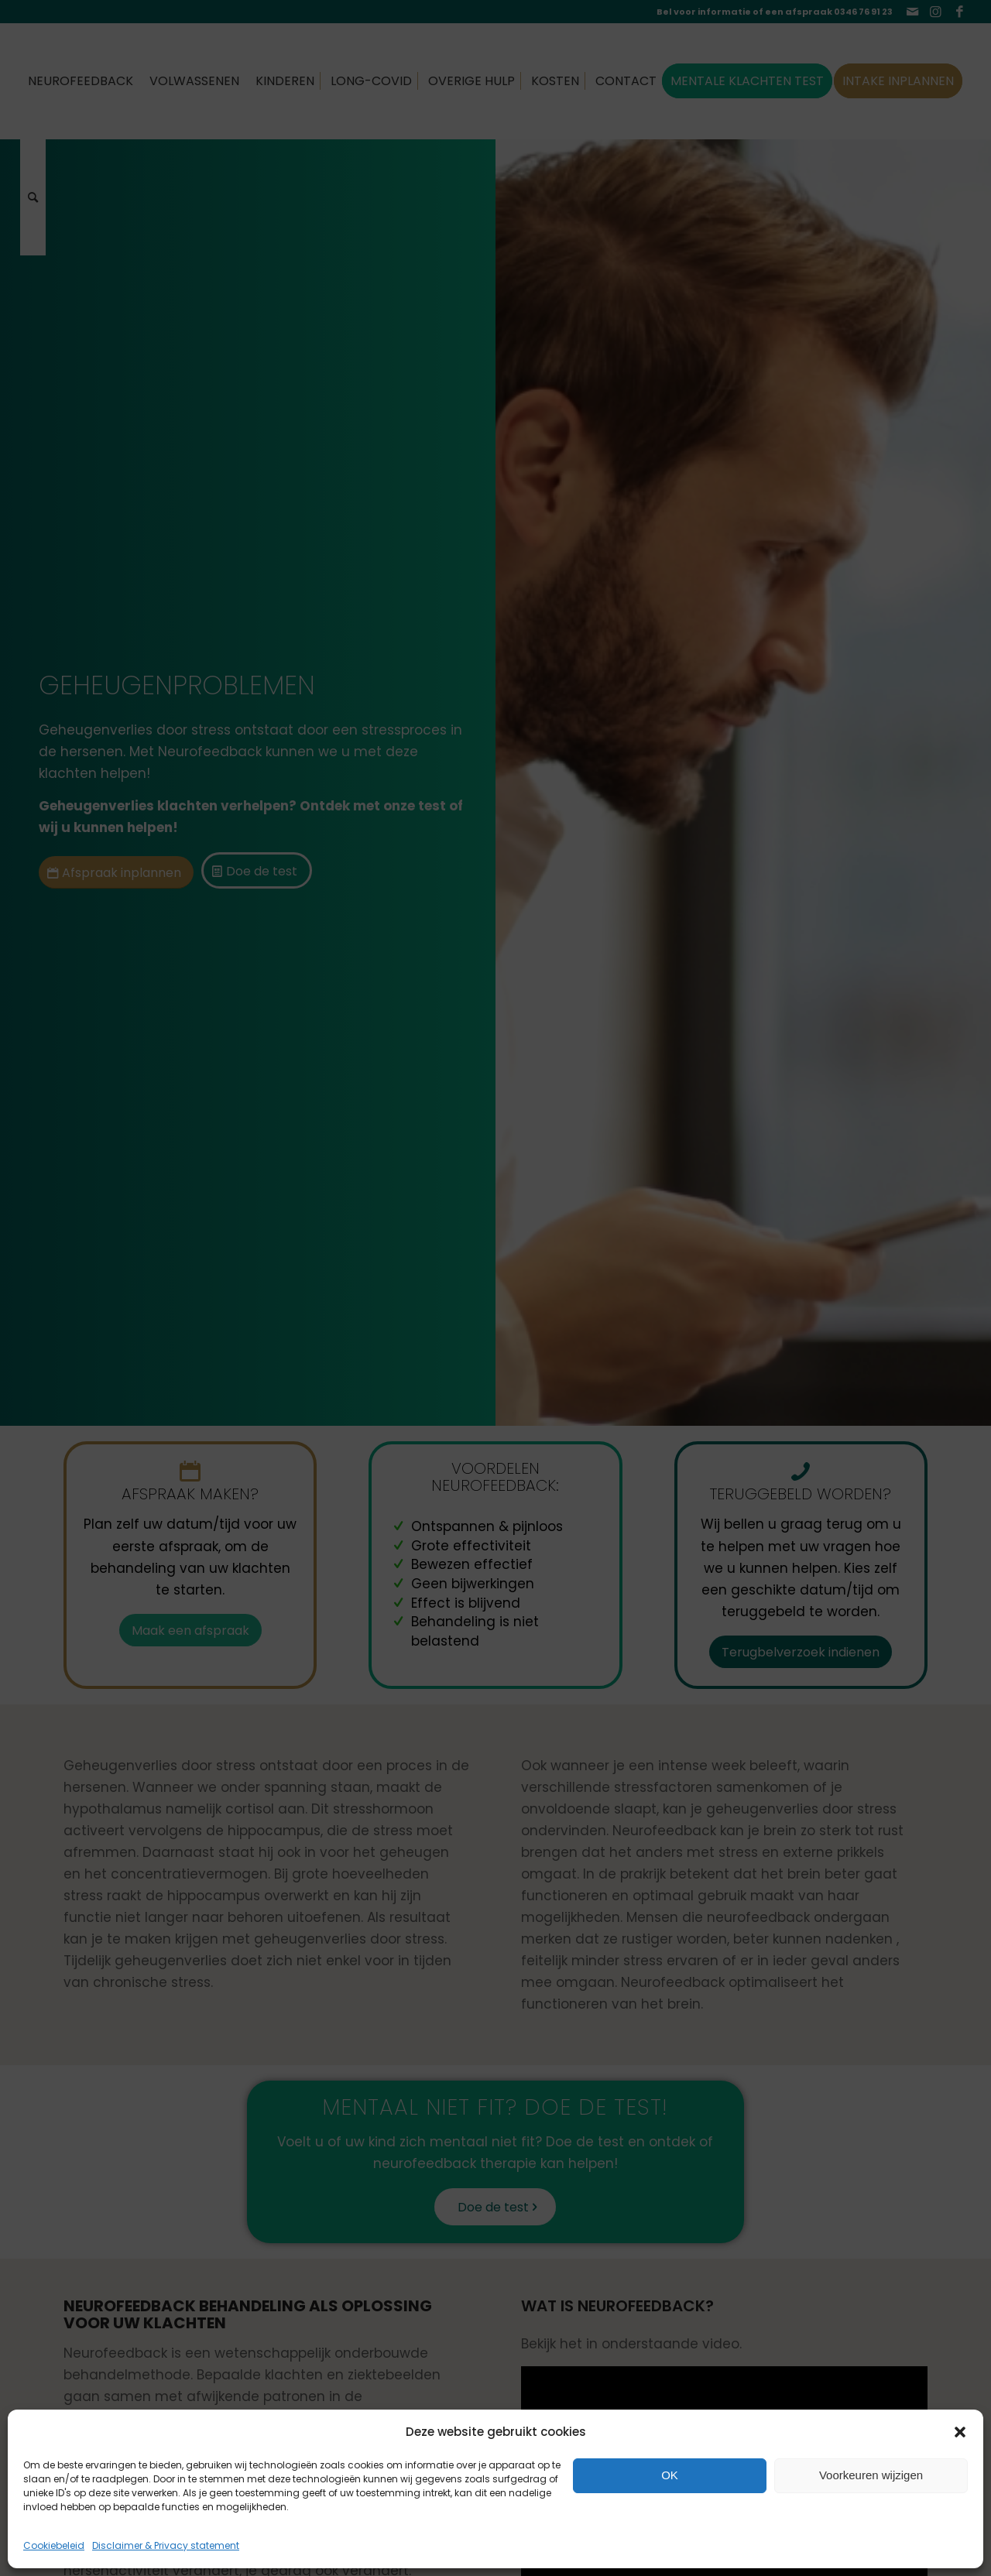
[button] (960, 2432)
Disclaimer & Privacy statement (165, 2545)
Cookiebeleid (53, 2545)
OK (669, 2475)
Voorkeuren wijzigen (871, 2475)
